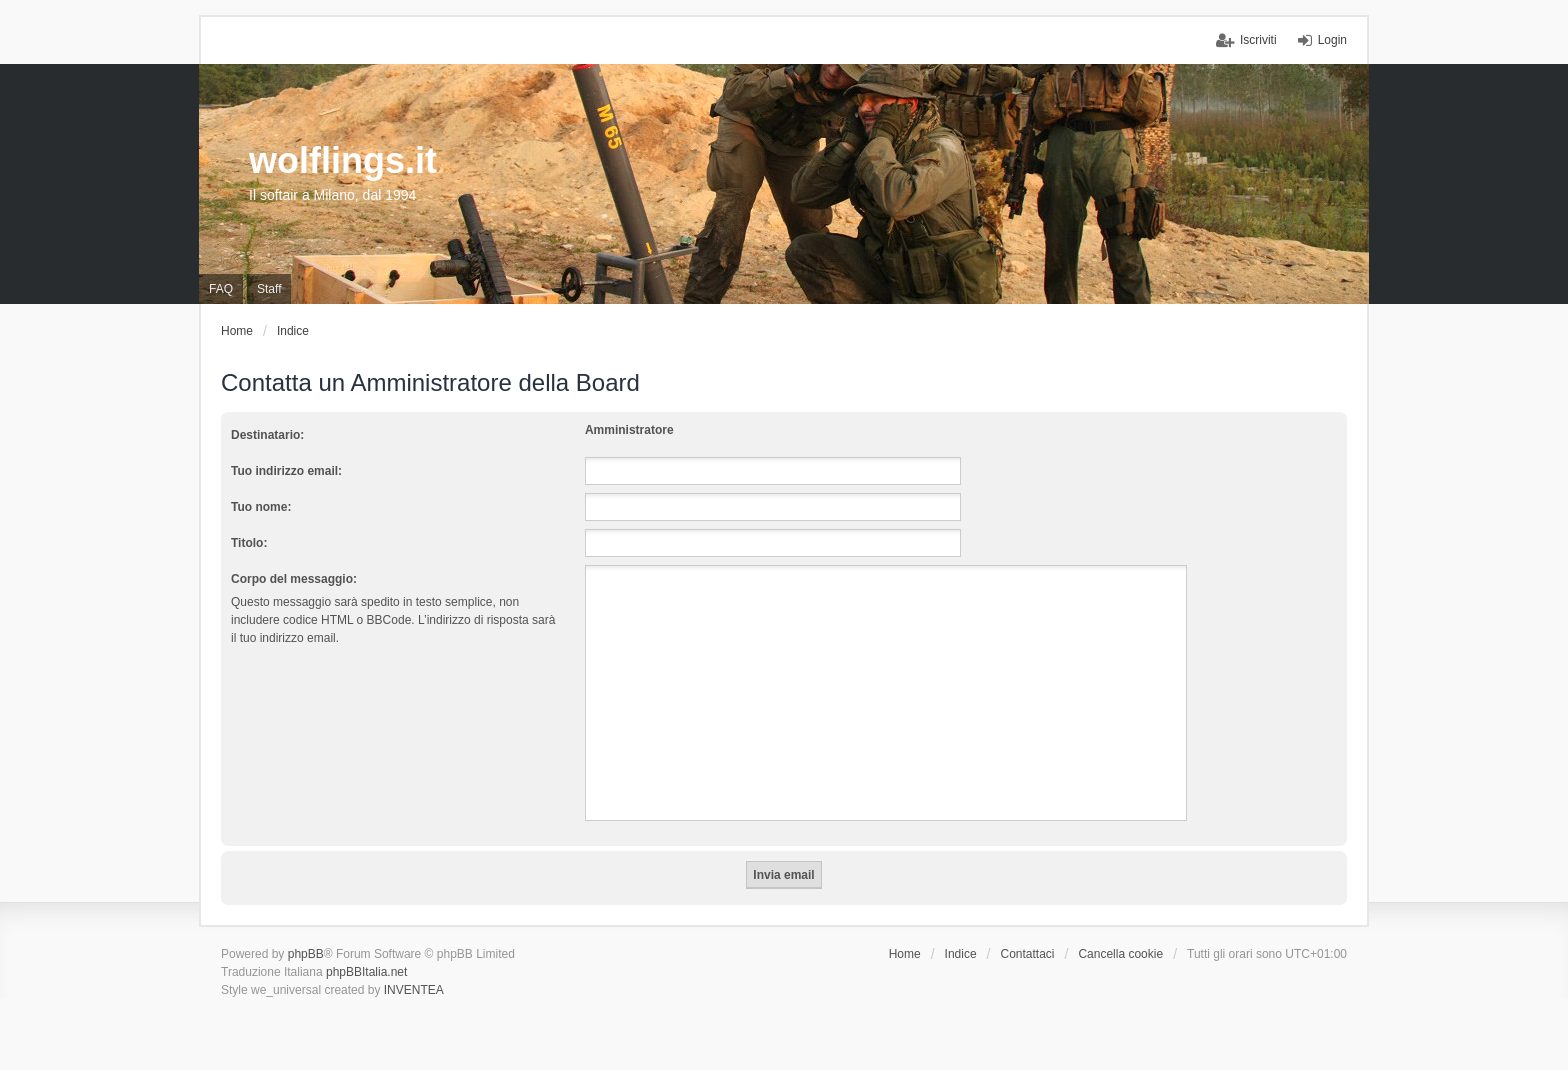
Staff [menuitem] (269, 289)
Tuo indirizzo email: (286, 471)
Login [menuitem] (1332, 40)
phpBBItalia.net (366, 972)
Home (905, 954)
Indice (961, 954)
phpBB (306, 954)
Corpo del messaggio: (294, 579)
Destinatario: (267, 435)
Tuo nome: (261, 507)
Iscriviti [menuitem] (1258, 40)
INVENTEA (414, 990)
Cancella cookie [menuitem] (1120, 954)
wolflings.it (343, 160)
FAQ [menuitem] (221, 289)
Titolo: (249, 543)
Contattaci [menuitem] (1028, 954)
